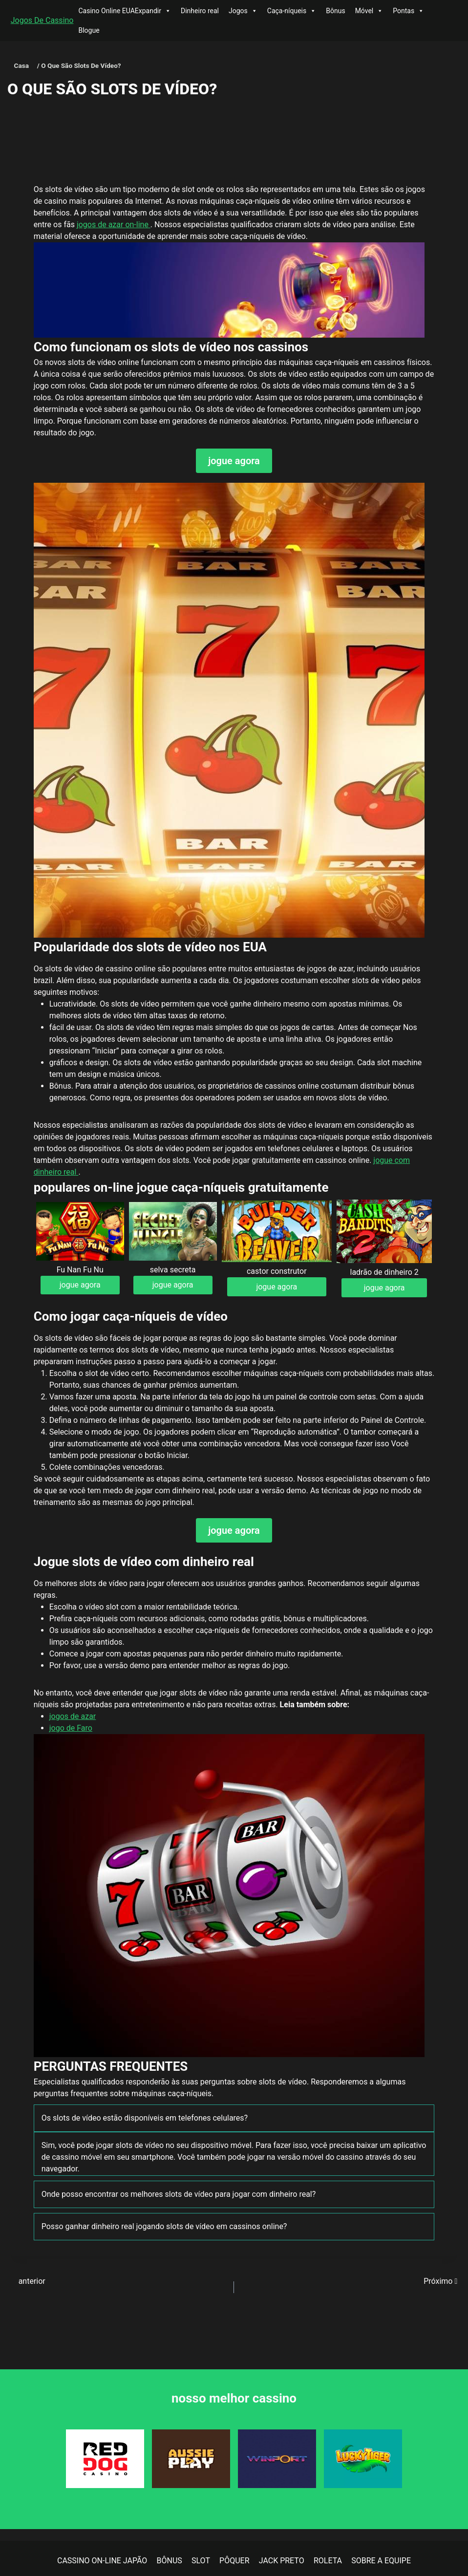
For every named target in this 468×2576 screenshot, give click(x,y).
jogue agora (234, 461)
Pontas (408, 11)
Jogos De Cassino (42, 20)
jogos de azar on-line (113, 224)
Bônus (335, 11)
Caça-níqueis (291, 11)
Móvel (369, 11)
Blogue (88, 30)
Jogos (243, 11)
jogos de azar (72, 1716)
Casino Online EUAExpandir (124, 11)
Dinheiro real (200, 11)
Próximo (440, 2281)
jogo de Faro (70, 1728)
